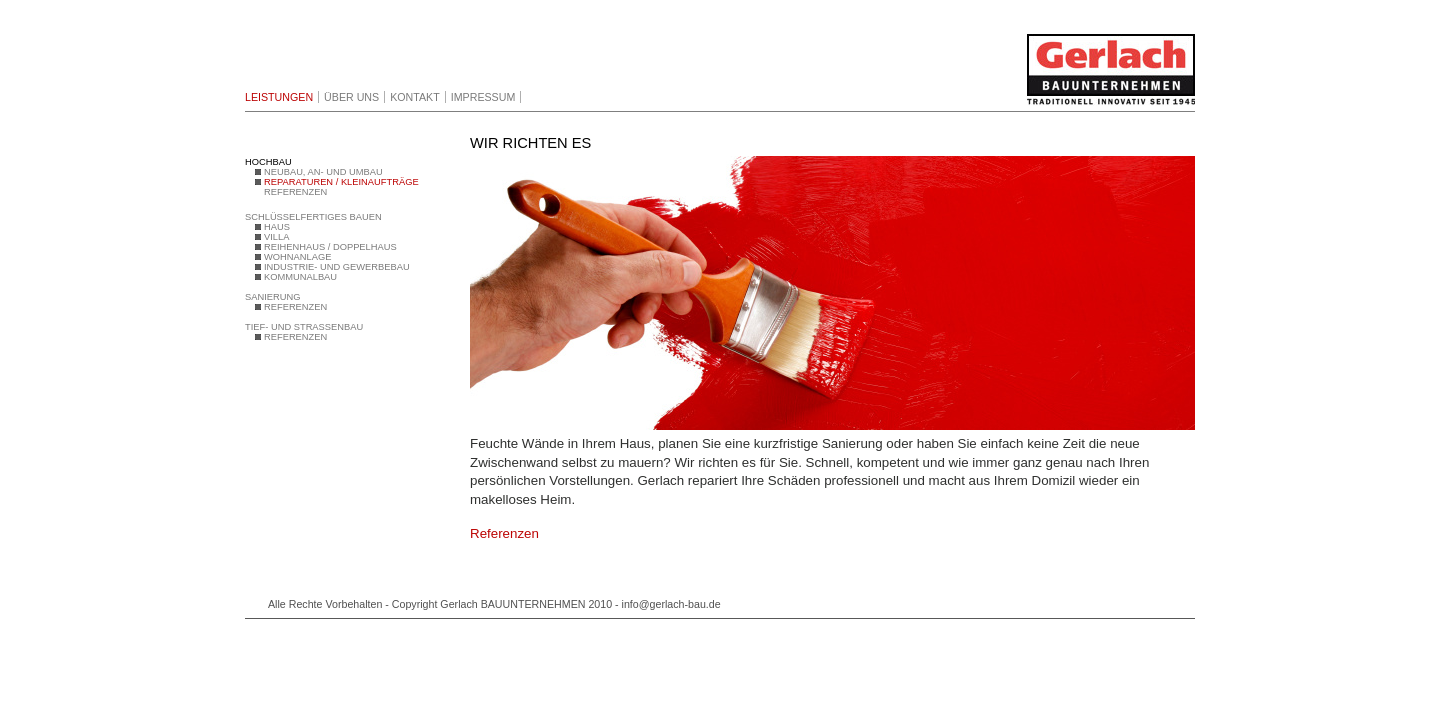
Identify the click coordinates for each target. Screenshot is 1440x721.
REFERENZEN (295, 192)
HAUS (277, 227)
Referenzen (504, 533)
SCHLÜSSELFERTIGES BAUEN (313, 217)
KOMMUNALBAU (300, 277)
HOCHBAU (268, 162)
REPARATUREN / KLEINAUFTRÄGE (341, 182)
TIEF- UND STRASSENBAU (304, 327)
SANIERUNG (272, 297)
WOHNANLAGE (297, 257)
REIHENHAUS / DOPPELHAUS (330, 247)
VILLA (276, 237)
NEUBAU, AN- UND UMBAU (323, 172)
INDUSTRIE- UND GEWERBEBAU (337, 267)
